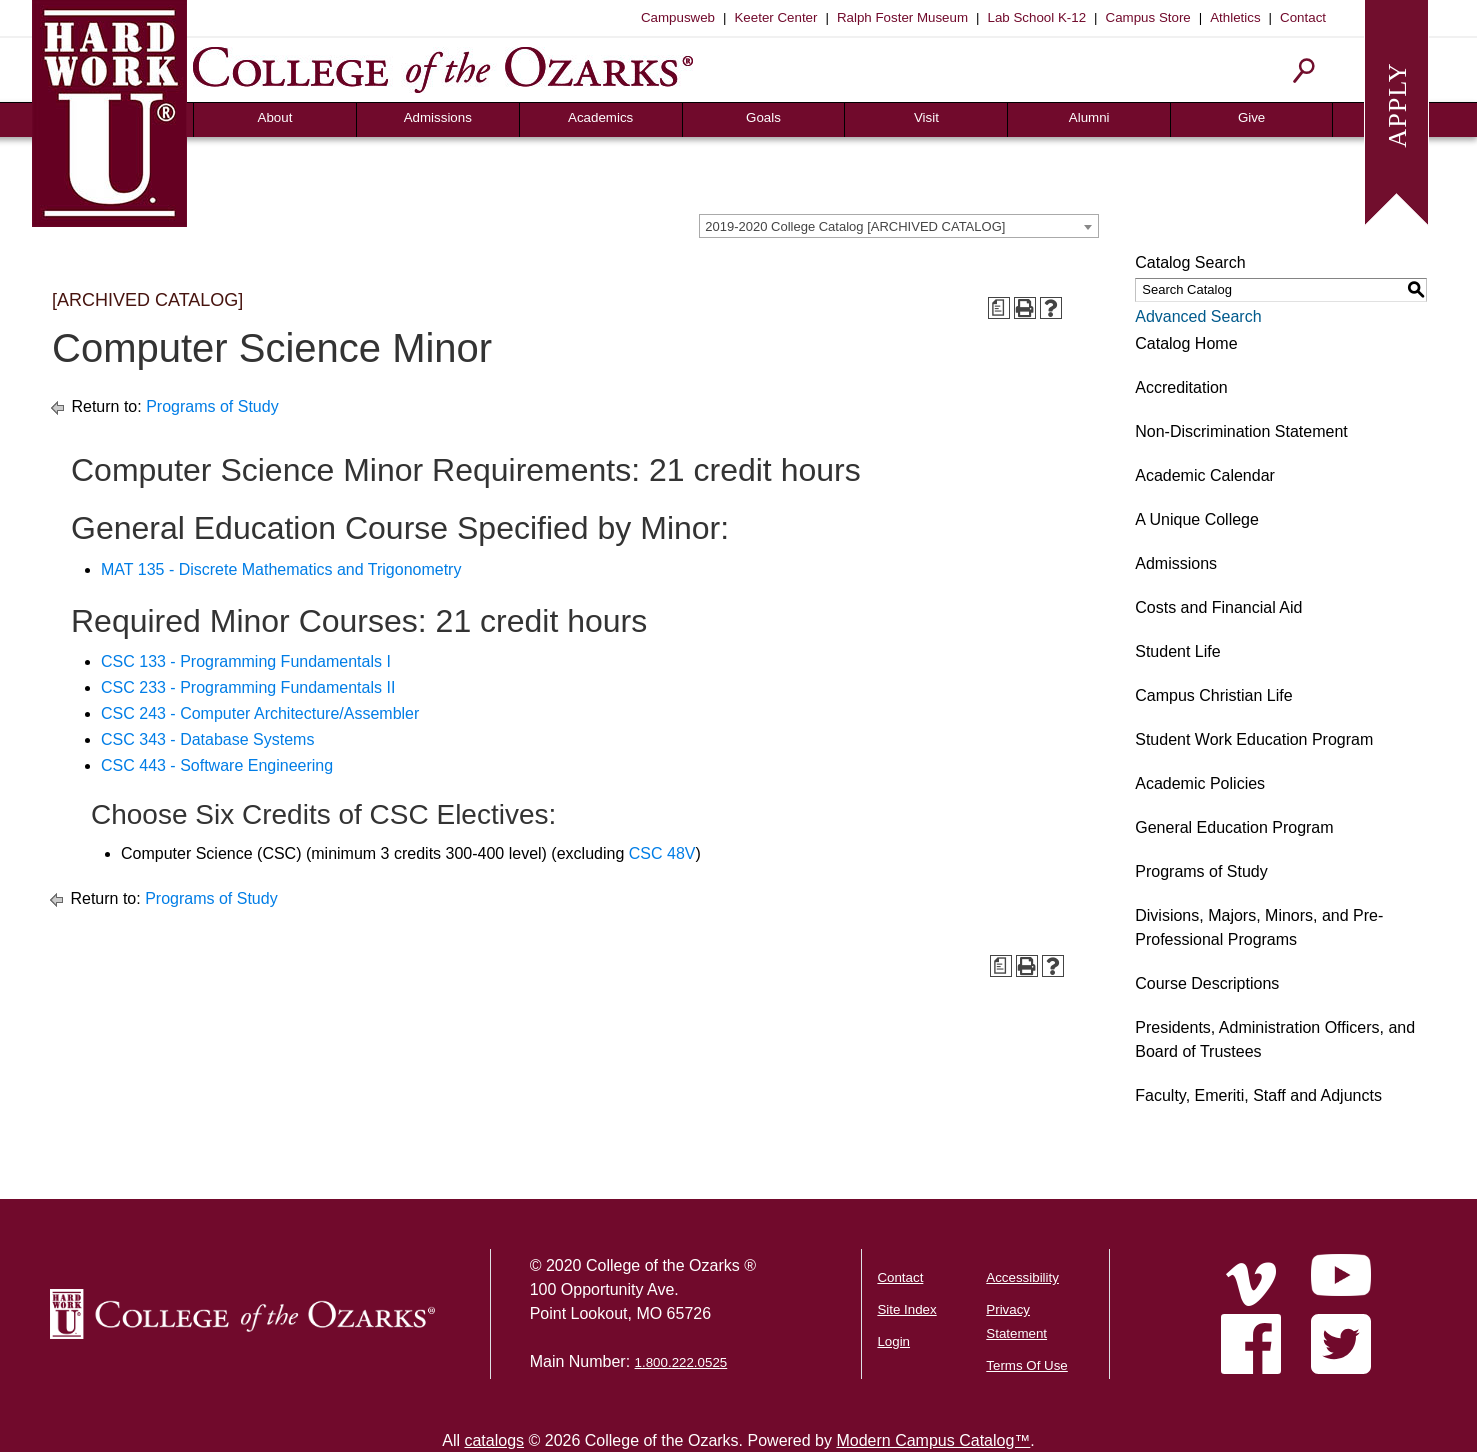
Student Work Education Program (1254, 739)
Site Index (906, 1309)
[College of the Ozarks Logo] (242, 1314)
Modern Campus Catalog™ (933, 1440)
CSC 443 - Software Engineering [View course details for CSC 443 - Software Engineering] (217, 765)
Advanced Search (1198, 316)
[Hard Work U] (109, 110)
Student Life (1177, 651)
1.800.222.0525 (681, 1362)
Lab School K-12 (1037, 17)
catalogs (494, 1440)
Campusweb (678, 17)
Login (893, 1341)
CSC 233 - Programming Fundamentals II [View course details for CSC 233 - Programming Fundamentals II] (248, 687)
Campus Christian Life (1213, 695)
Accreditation (1181, 387)
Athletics (1235, 17)
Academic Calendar (1205, 475)
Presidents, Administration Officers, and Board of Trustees (1275, 1039)
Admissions (438, 117)
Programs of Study (212, 406)
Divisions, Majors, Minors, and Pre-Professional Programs (1259, 927)
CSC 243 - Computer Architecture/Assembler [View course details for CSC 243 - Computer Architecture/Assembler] (260, 713)
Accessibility (1022, 1277)
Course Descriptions (1207, 983)
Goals (763, 117)
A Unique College (1197, 519)
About (275, 117)
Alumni (1089, 117)
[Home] (1251, 1284)
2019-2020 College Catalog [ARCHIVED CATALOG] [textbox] (855, 226)
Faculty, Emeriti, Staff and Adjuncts (1258, 1095)
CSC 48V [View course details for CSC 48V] (662, 853)
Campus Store (1148, 17)
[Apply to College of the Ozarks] (1396, 110)
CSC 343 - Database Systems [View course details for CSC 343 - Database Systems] (207, 739)
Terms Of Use (1026, 1365)
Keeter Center (775, 17)
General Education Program (1234, 827)
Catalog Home (1186, 343)
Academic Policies (1200, 783)
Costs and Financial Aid (1218, 607)
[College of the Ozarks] (443, 69)
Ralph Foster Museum (902, 17)
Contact (1303, 17)
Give (1251, 117)
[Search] (1304, 70)
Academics (600, 117)
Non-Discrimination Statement (1241, 431)
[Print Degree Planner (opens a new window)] (999, 308)
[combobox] (899, 226)
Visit (926, 117)
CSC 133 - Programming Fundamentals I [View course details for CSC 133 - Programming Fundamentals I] (246, 661)
